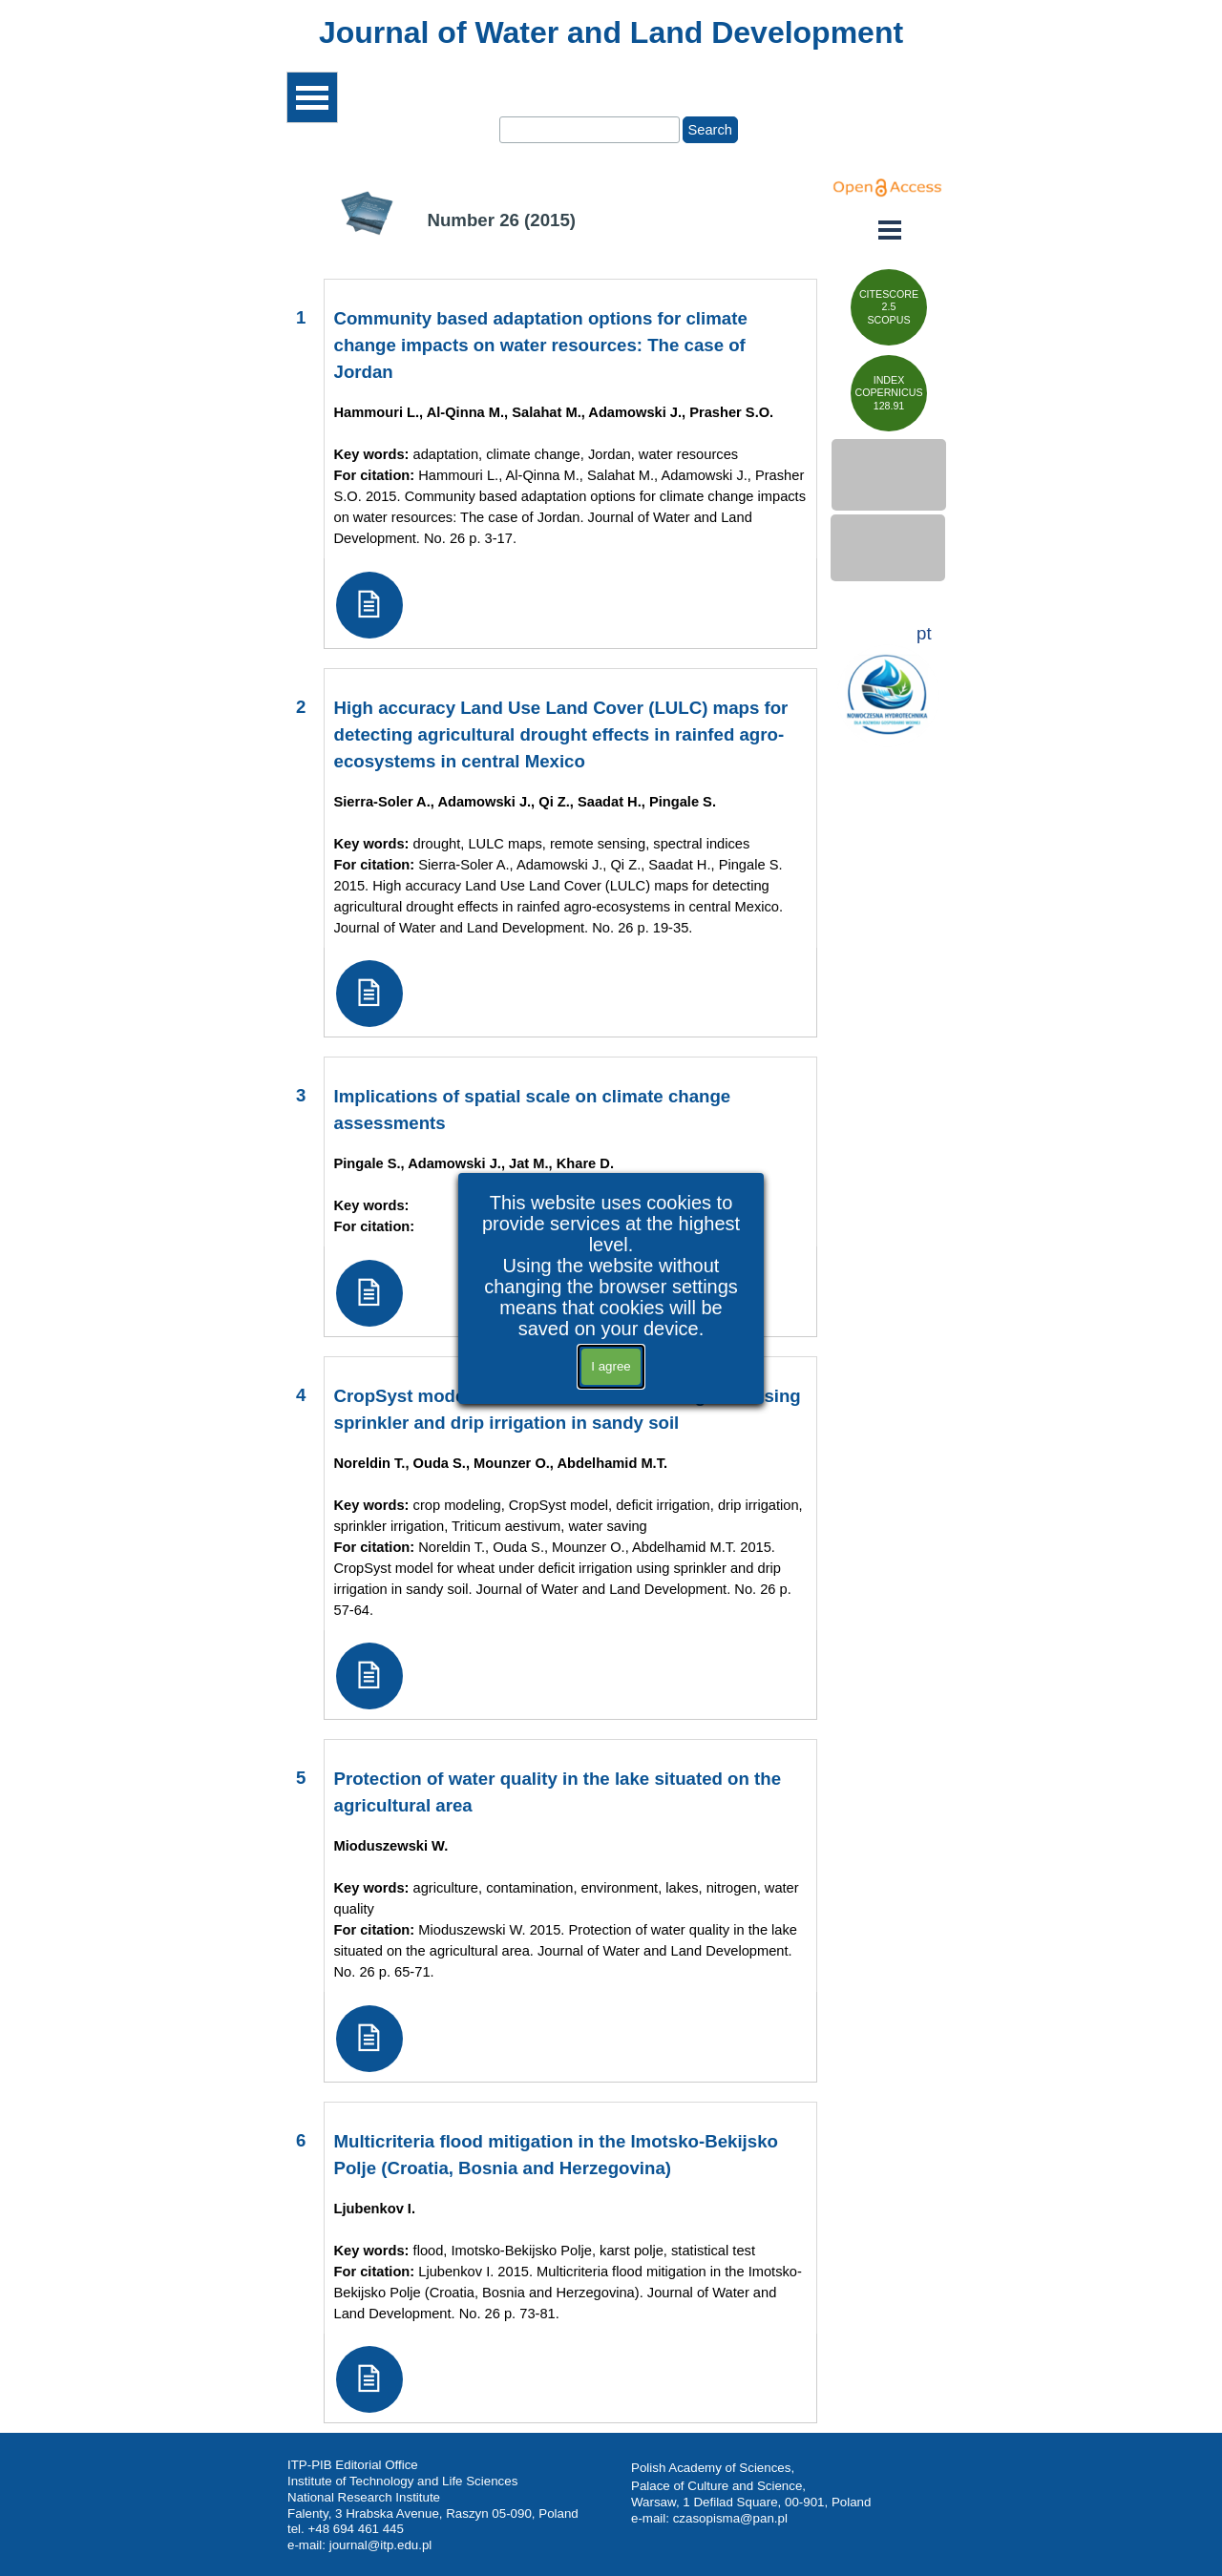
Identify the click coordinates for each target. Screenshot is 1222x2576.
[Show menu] (312, 97)
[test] (889, 307)
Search (710, 129)
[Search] (589, 129)
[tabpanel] (611, 32)
